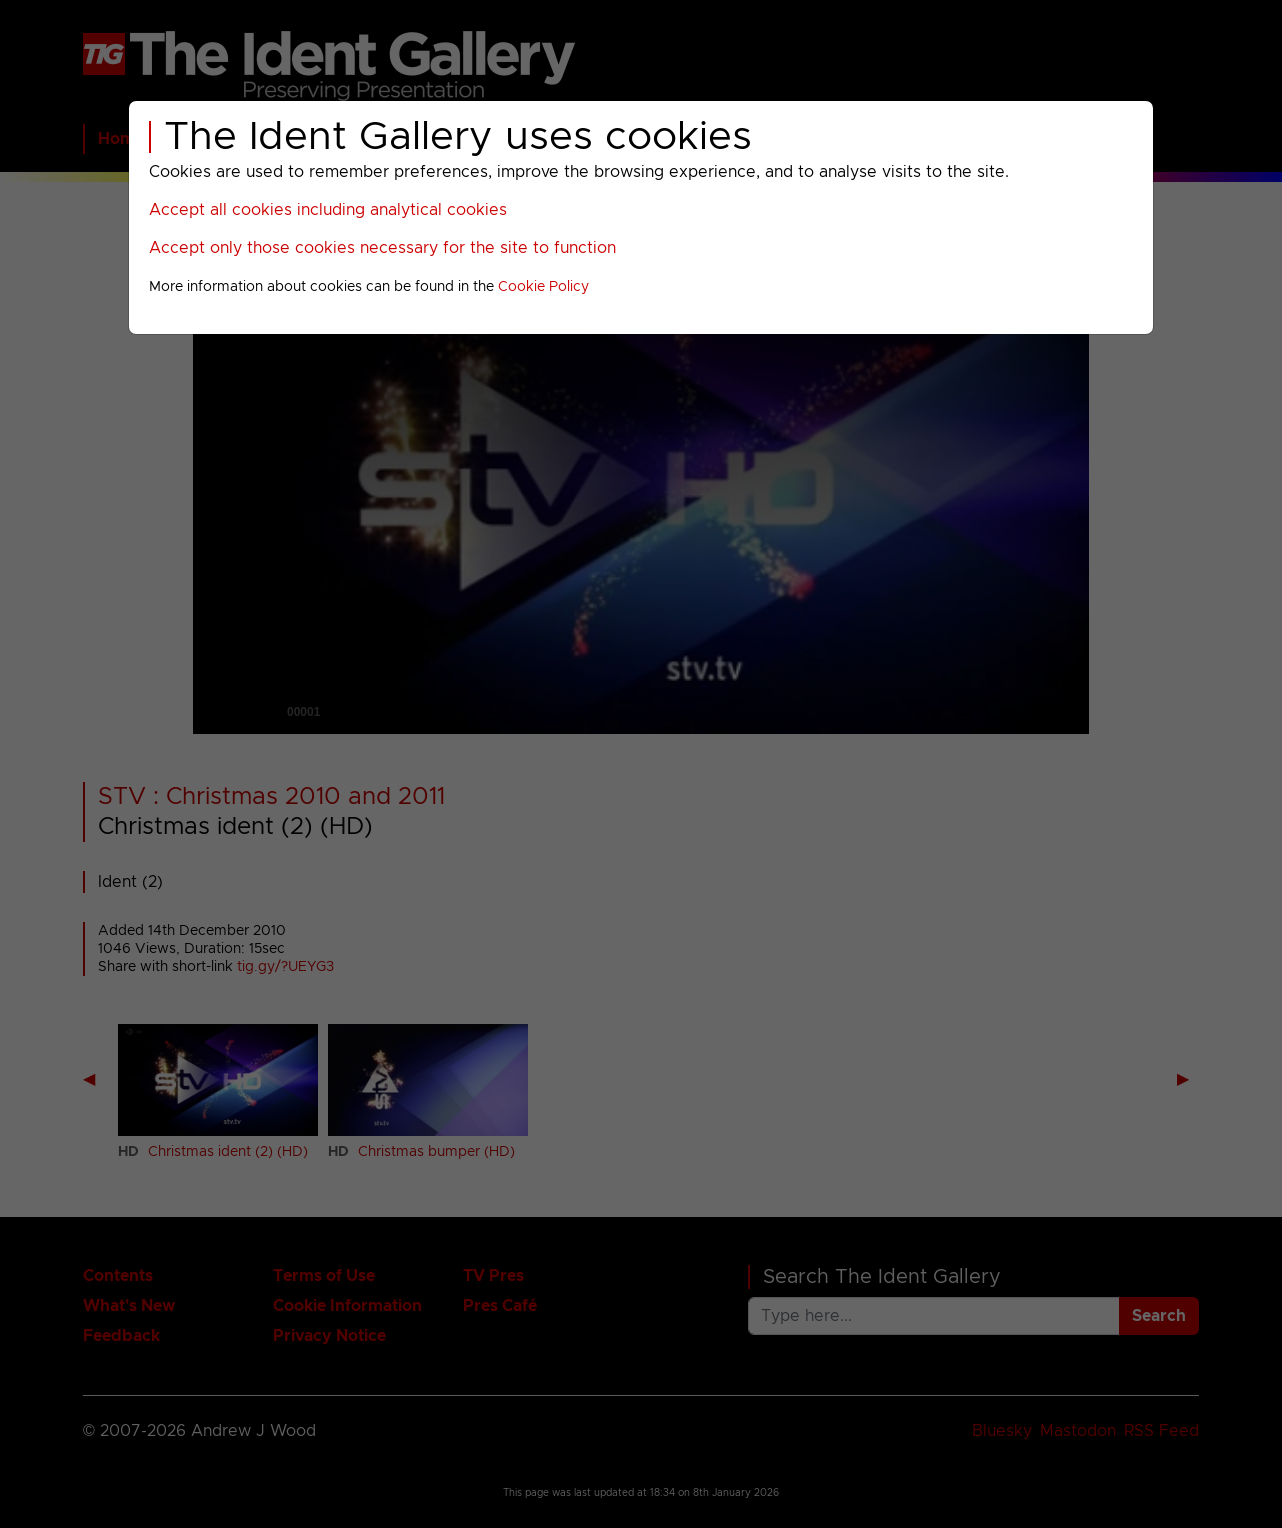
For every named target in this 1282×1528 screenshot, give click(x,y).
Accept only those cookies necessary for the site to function (382, 248)
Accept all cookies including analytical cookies (328, 210)
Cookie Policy (543, 287)
